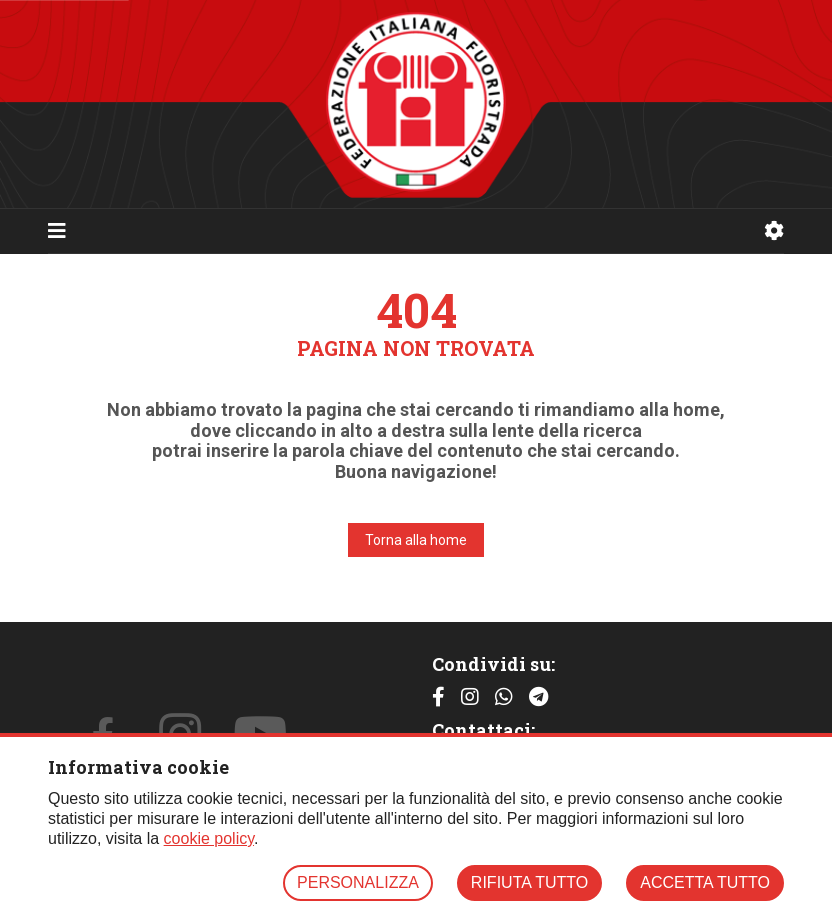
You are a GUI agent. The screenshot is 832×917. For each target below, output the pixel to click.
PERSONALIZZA (358, 882)
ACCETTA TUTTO (705, 882)
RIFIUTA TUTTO (529, 882)
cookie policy (209, 838)
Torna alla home (416, 540)
